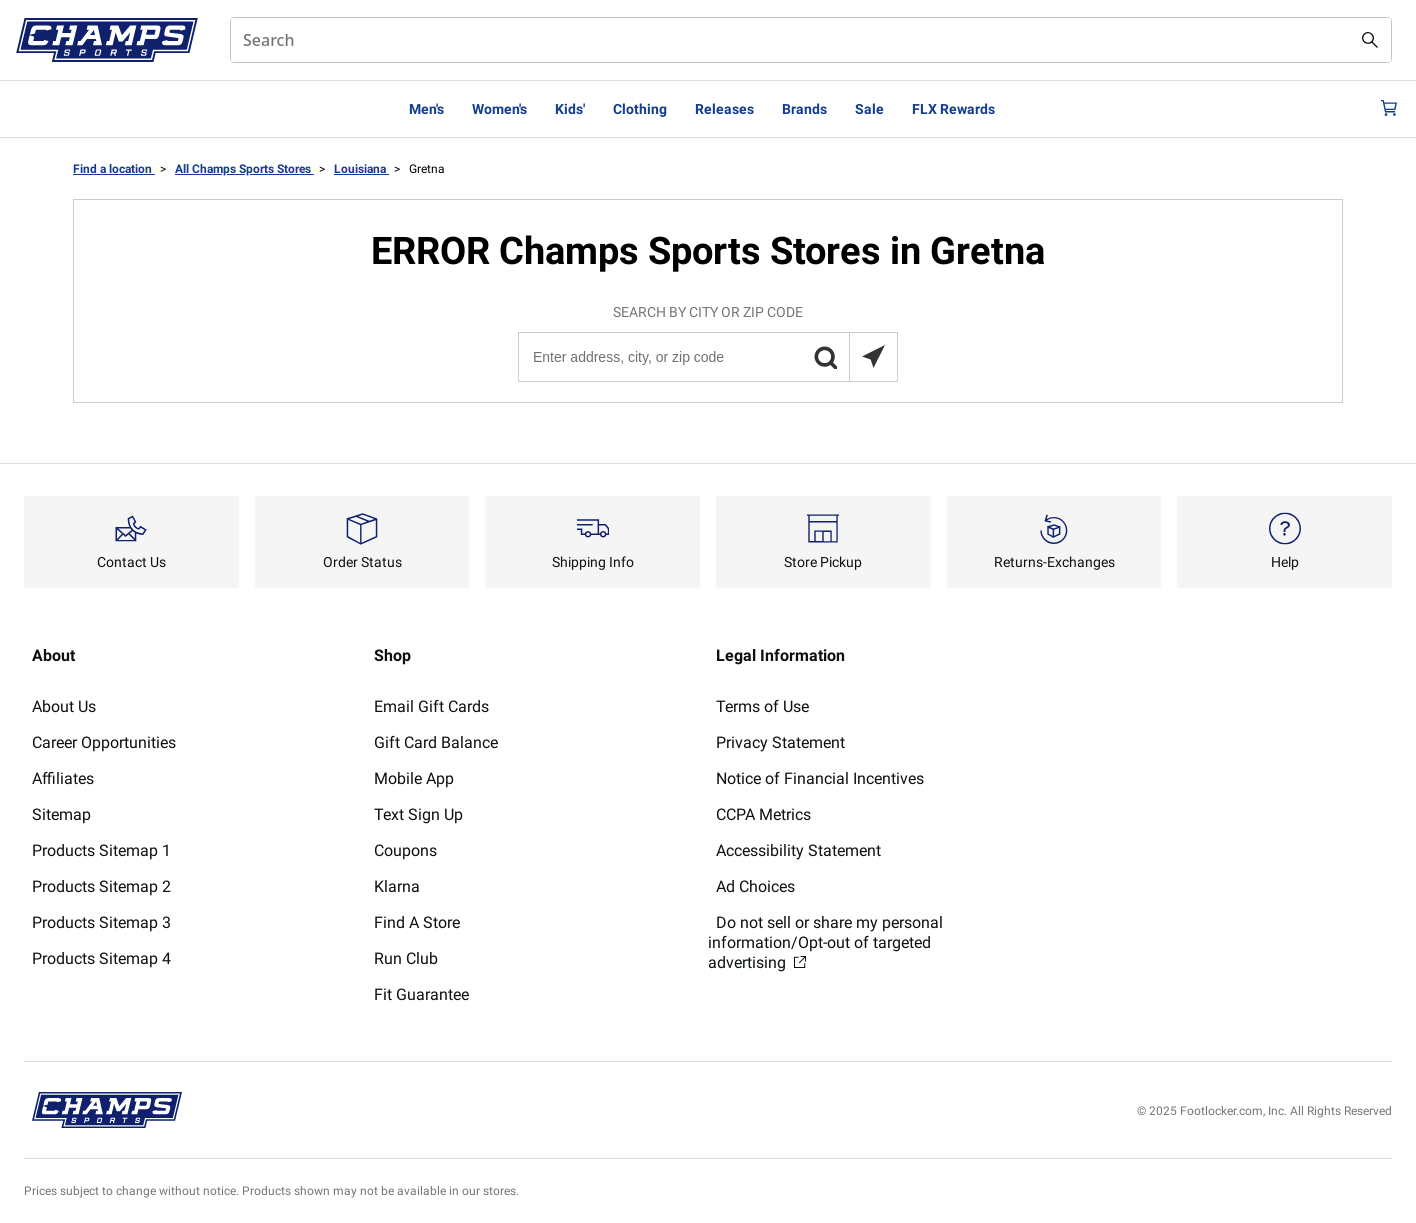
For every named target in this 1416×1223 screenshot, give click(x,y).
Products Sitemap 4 (101, 958)
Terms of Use (762, 706)
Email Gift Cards (431, 706)
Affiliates (63, 778)
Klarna (397, 886)
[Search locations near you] (873, 357)
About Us (64, 706)
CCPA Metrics (763, 814)
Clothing (640, 109)
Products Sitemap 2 (101, 886)
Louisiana (361, 169)
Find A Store (417, 922)
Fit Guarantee (421, 994)
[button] (825, 357)
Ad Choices (755, 886)
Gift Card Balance (436, 742)
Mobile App (414, 778)
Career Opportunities (104, 742)
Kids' (570, 109)
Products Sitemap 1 (101, 850)
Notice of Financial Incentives (820, 778)
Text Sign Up (418, 814)
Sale (869, 109)
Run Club (406, 958)
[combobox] (811, 40)
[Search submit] (1370, 40)
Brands (804, 109)
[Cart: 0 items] (1384, 109)
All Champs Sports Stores (244, 169)
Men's (426, 109)
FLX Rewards (953, 109)
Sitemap (61, 814)
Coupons (405, 850)
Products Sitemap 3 (101, 922)
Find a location (114, 169)
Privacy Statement (780, 742)
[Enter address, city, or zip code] (707, 357)
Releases (724, 109)
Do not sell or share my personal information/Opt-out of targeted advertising (825, 942)
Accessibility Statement (798, 850)
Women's (499, 109)
